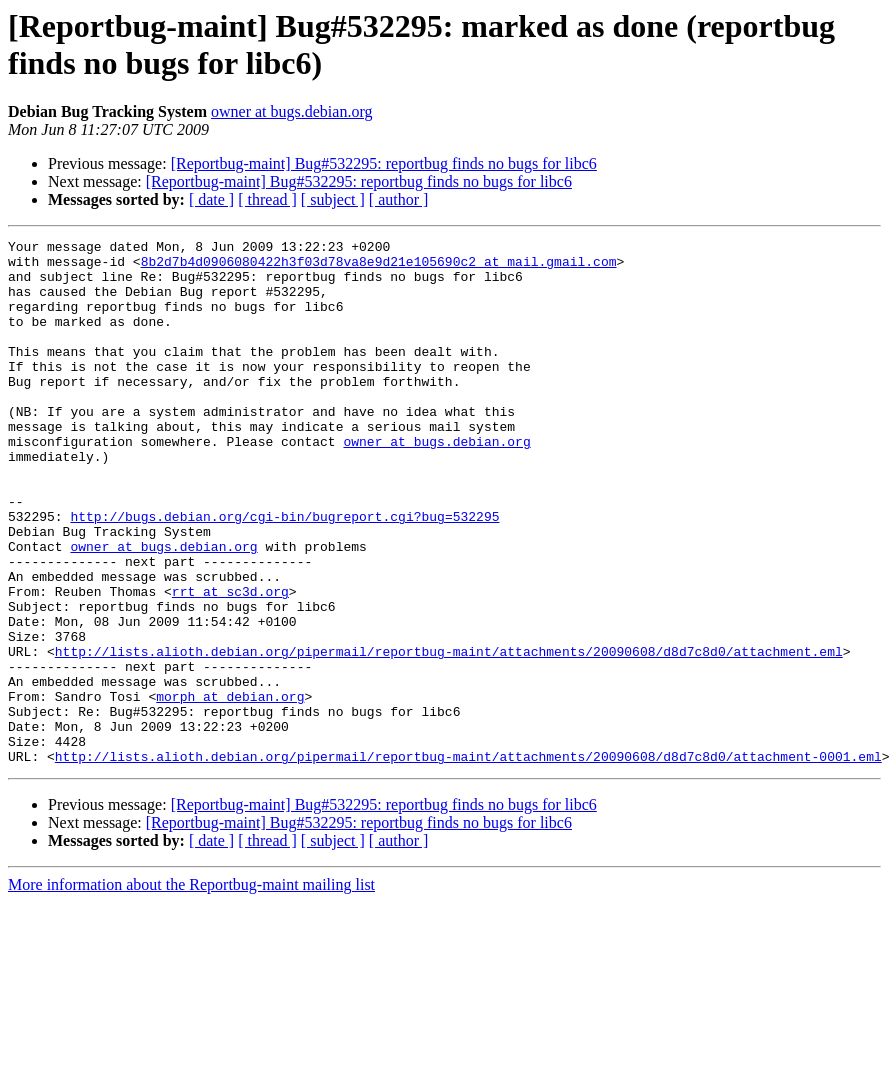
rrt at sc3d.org (230, 663)
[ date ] (211, 199)
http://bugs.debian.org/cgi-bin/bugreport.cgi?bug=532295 (284, 573)
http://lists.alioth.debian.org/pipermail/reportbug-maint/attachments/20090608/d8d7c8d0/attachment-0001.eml (468, 861)
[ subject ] (333, 199)
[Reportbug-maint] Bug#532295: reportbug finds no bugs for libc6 (384, 163)
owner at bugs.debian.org (291, 111)
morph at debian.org (230, 789)
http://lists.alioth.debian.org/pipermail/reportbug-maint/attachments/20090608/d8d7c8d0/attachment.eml (449, 735)
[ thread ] (267, 199)
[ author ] (399, 199)
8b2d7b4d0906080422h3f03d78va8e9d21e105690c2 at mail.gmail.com (379, 267)
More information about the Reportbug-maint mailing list (191, 989)
